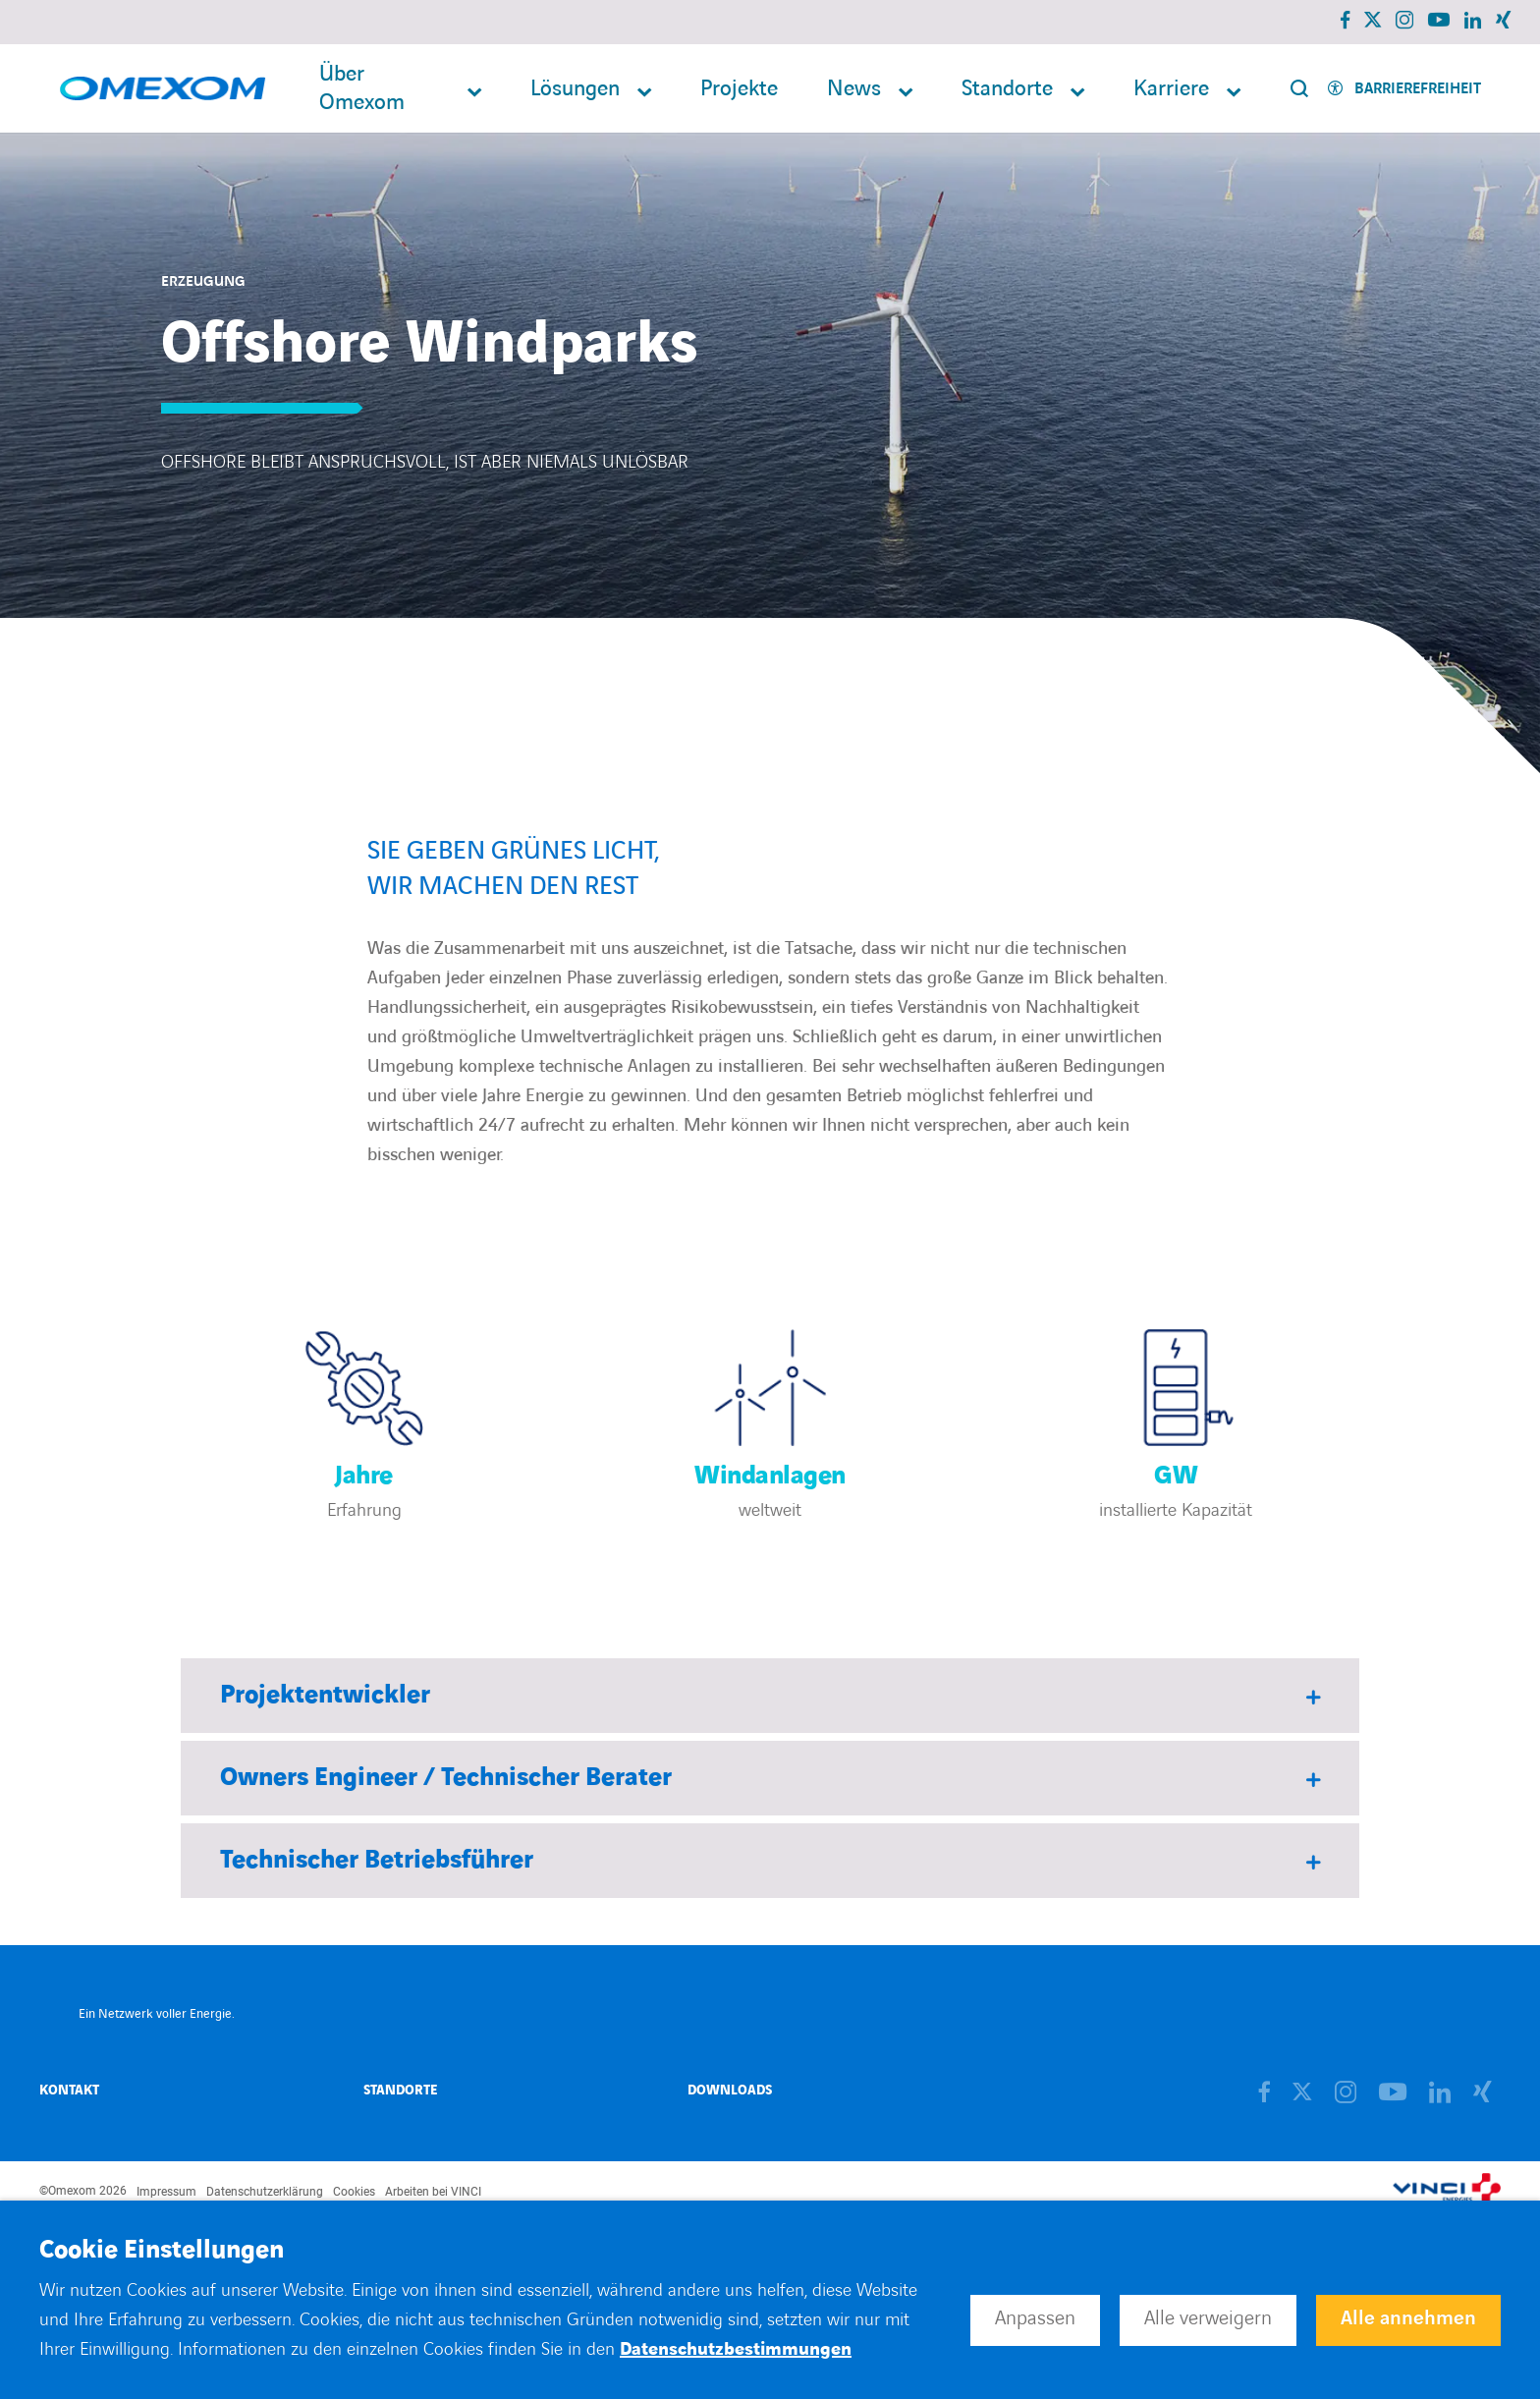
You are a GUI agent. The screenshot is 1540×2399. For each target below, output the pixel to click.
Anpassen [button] (1035, 2318)
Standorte (1007, 89)
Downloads (730, 2090)
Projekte (739, 89)
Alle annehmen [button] (1408, 2318)
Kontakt (69, 2090)
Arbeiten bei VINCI (433, 2192)
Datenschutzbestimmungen (736, 2349)
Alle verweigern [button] (1208, 2318)
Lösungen (575, 89)
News (854, 89)
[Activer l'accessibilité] (1404, 89)
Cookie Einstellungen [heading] (161, 2250)
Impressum (166, 2192)
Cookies (354, 2192)
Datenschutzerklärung (264, 2192)
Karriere (1171, 89)
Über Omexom (362, 88)
